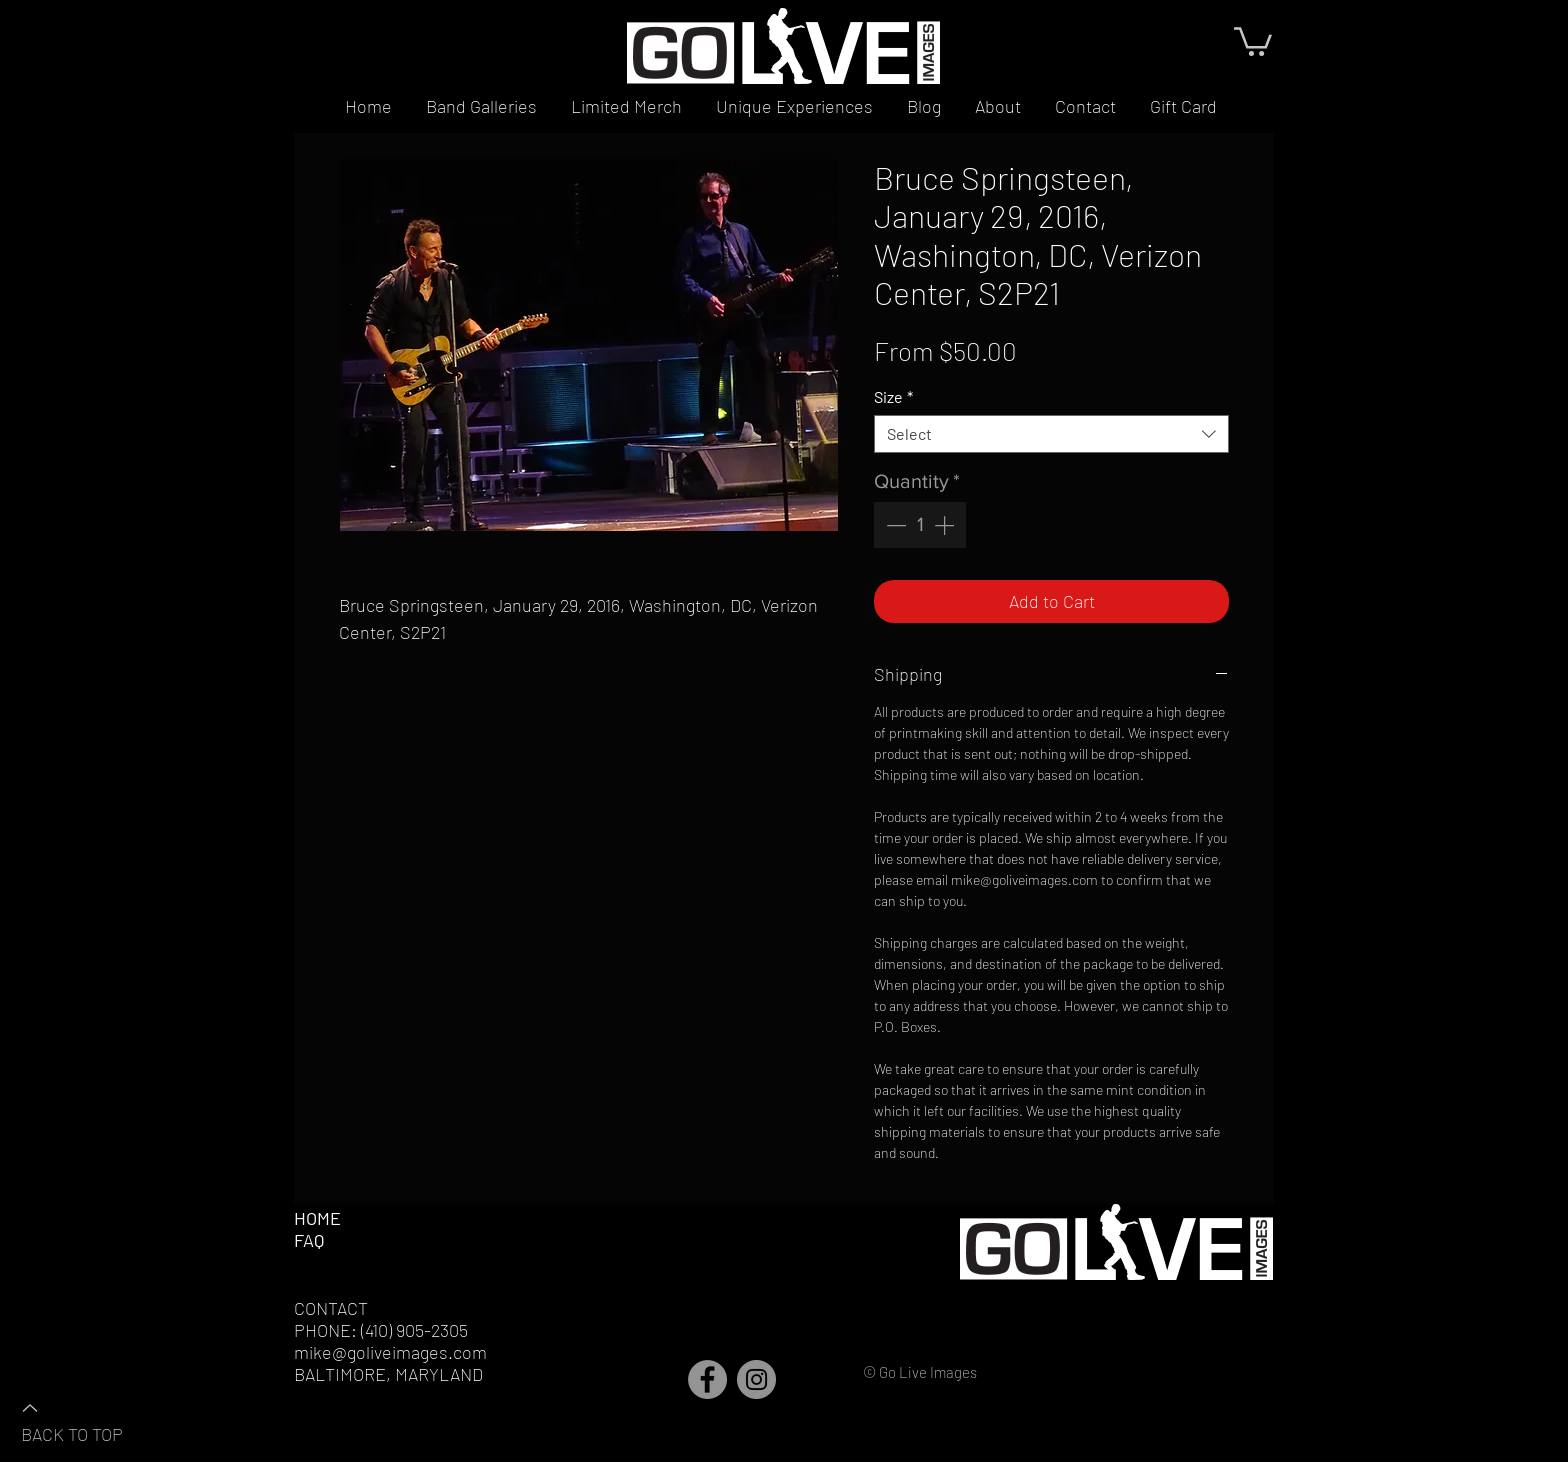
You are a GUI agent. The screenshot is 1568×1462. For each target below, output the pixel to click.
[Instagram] (756, 1379)
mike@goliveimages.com (390, 1352)
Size (893, 396)
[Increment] (946, 525)
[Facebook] (707, 1379)
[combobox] (1051, 434)
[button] (1253, 40)
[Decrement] (894, 525)
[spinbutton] (920, 525)
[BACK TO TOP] (91, 1420)
